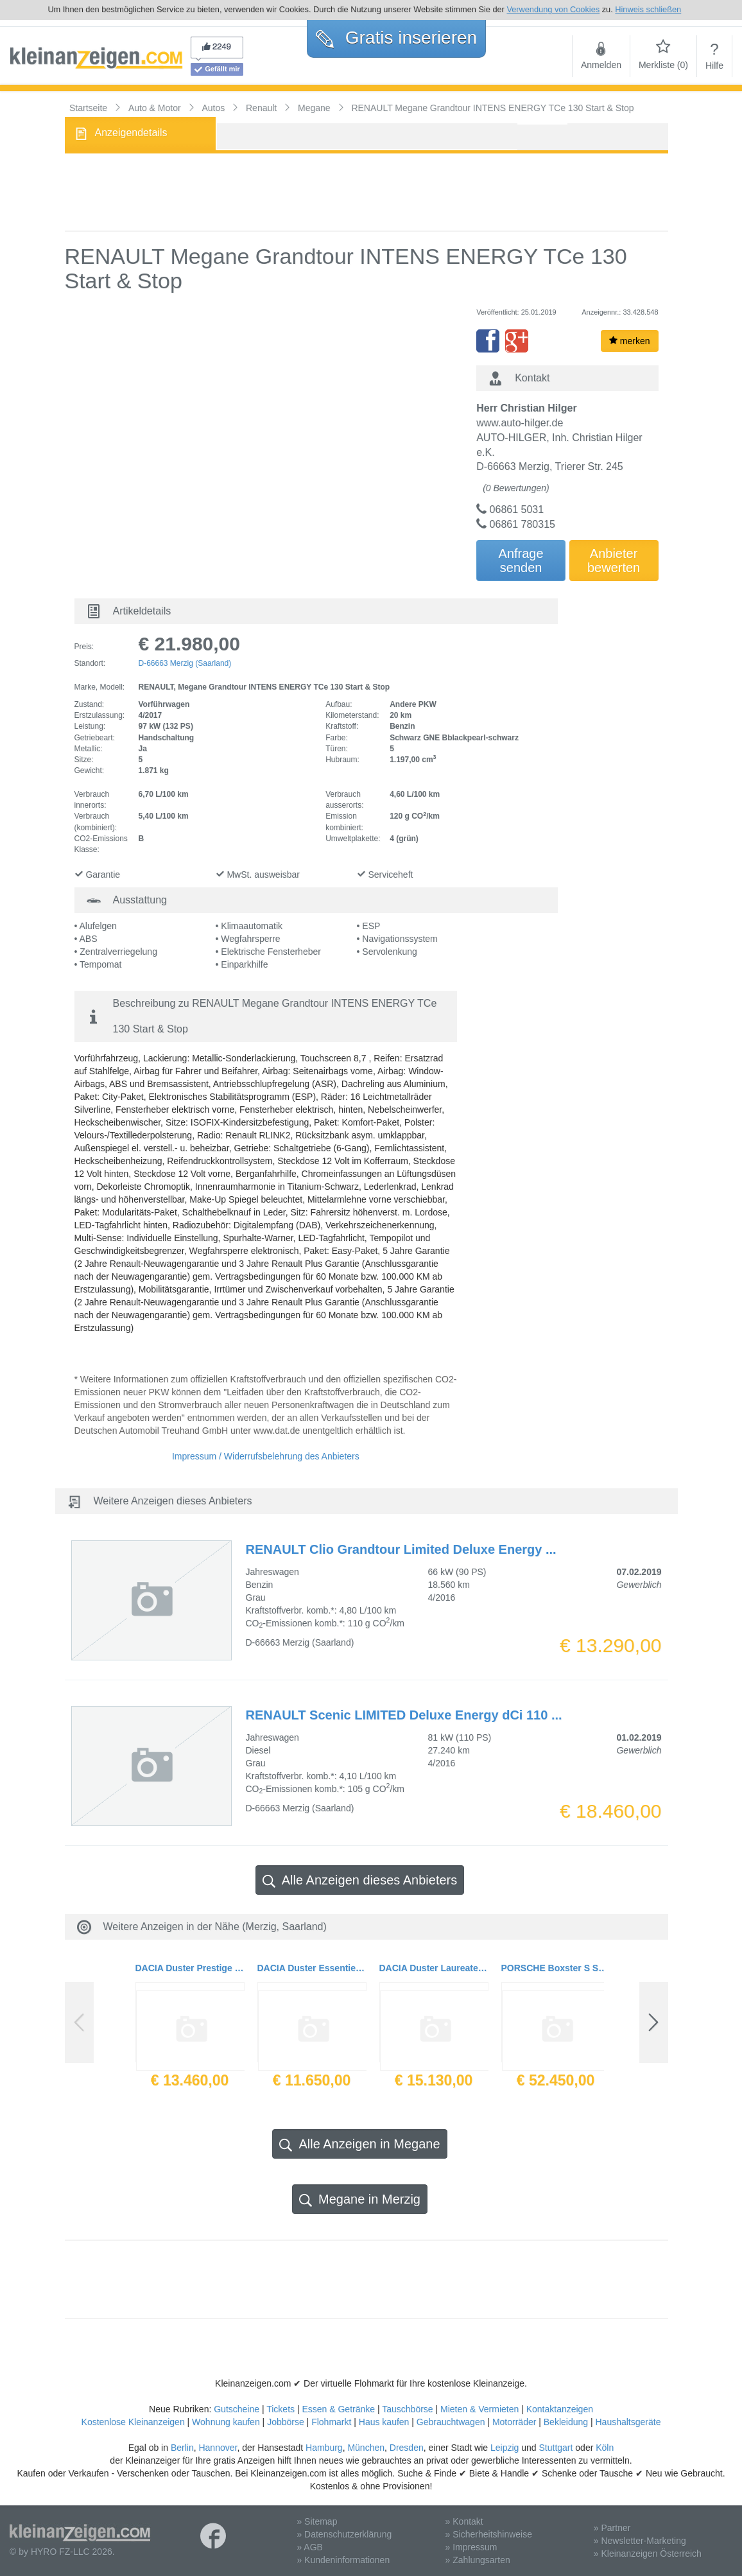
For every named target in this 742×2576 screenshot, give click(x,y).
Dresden (407, 2447)
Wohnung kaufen (226, 2422)
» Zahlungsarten (477, 2560)
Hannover (217, 2447)
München (365, 2447)
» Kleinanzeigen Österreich (648, 2553)
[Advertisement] (366, 192)
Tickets (280, 2409)
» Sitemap (317, 2521)
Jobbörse (285, 2422)
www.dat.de (277, 1430)
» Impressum (471, 2547)
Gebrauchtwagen (451, 2422)
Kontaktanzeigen (559, 2409)
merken (629, 341)
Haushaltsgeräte (627, 2422)
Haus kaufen (384, 2422)
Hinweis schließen (648, 9)
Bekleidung (566, 2422)
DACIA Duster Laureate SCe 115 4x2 (433, 1968)
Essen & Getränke (338, 2409)
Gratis (396, 38)
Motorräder (514, 2422)
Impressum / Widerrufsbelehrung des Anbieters (265, 1456)
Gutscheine (236, 2409)
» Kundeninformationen (343, 2560)
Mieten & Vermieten (479, 2409)
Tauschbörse (407, 2409)
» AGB (309, 2547)
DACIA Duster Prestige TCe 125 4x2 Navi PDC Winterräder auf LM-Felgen (190, 1968)
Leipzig (504, 2447)
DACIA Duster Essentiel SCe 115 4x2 (312, 1968)
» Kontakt (464, 2521)
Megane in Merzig (359, 2199)
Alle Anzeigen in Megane (359, 2144)
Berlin (182, 2447)
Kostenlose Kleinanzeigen (133, 2422)
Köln (605, 2447)
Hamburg (324, 2447)
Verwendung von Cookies (553, 9)
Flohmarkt (331, 2422)
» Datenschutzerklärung (344, 2534)
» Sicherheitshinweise (488, 2534)
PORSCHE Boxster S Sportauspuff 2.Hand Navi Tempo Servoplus (555, 1968)
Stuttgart (556, 2447)
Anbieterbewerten (613, 560)
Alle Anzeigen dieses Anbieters (360, 1880)
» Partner (612, 2528)
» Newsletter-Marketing (640, 2541)
